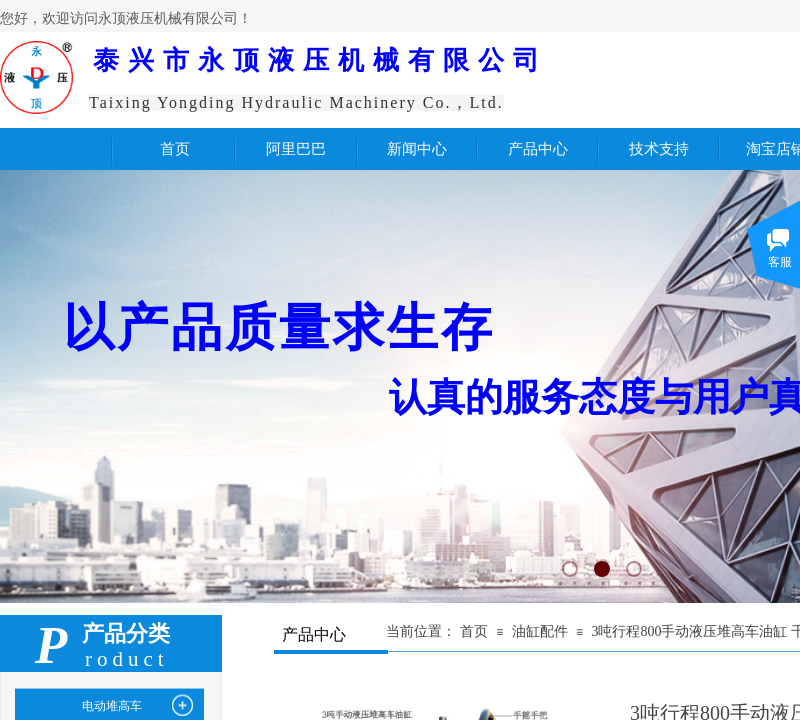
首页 (474, 631)
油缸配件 (540, 631)
